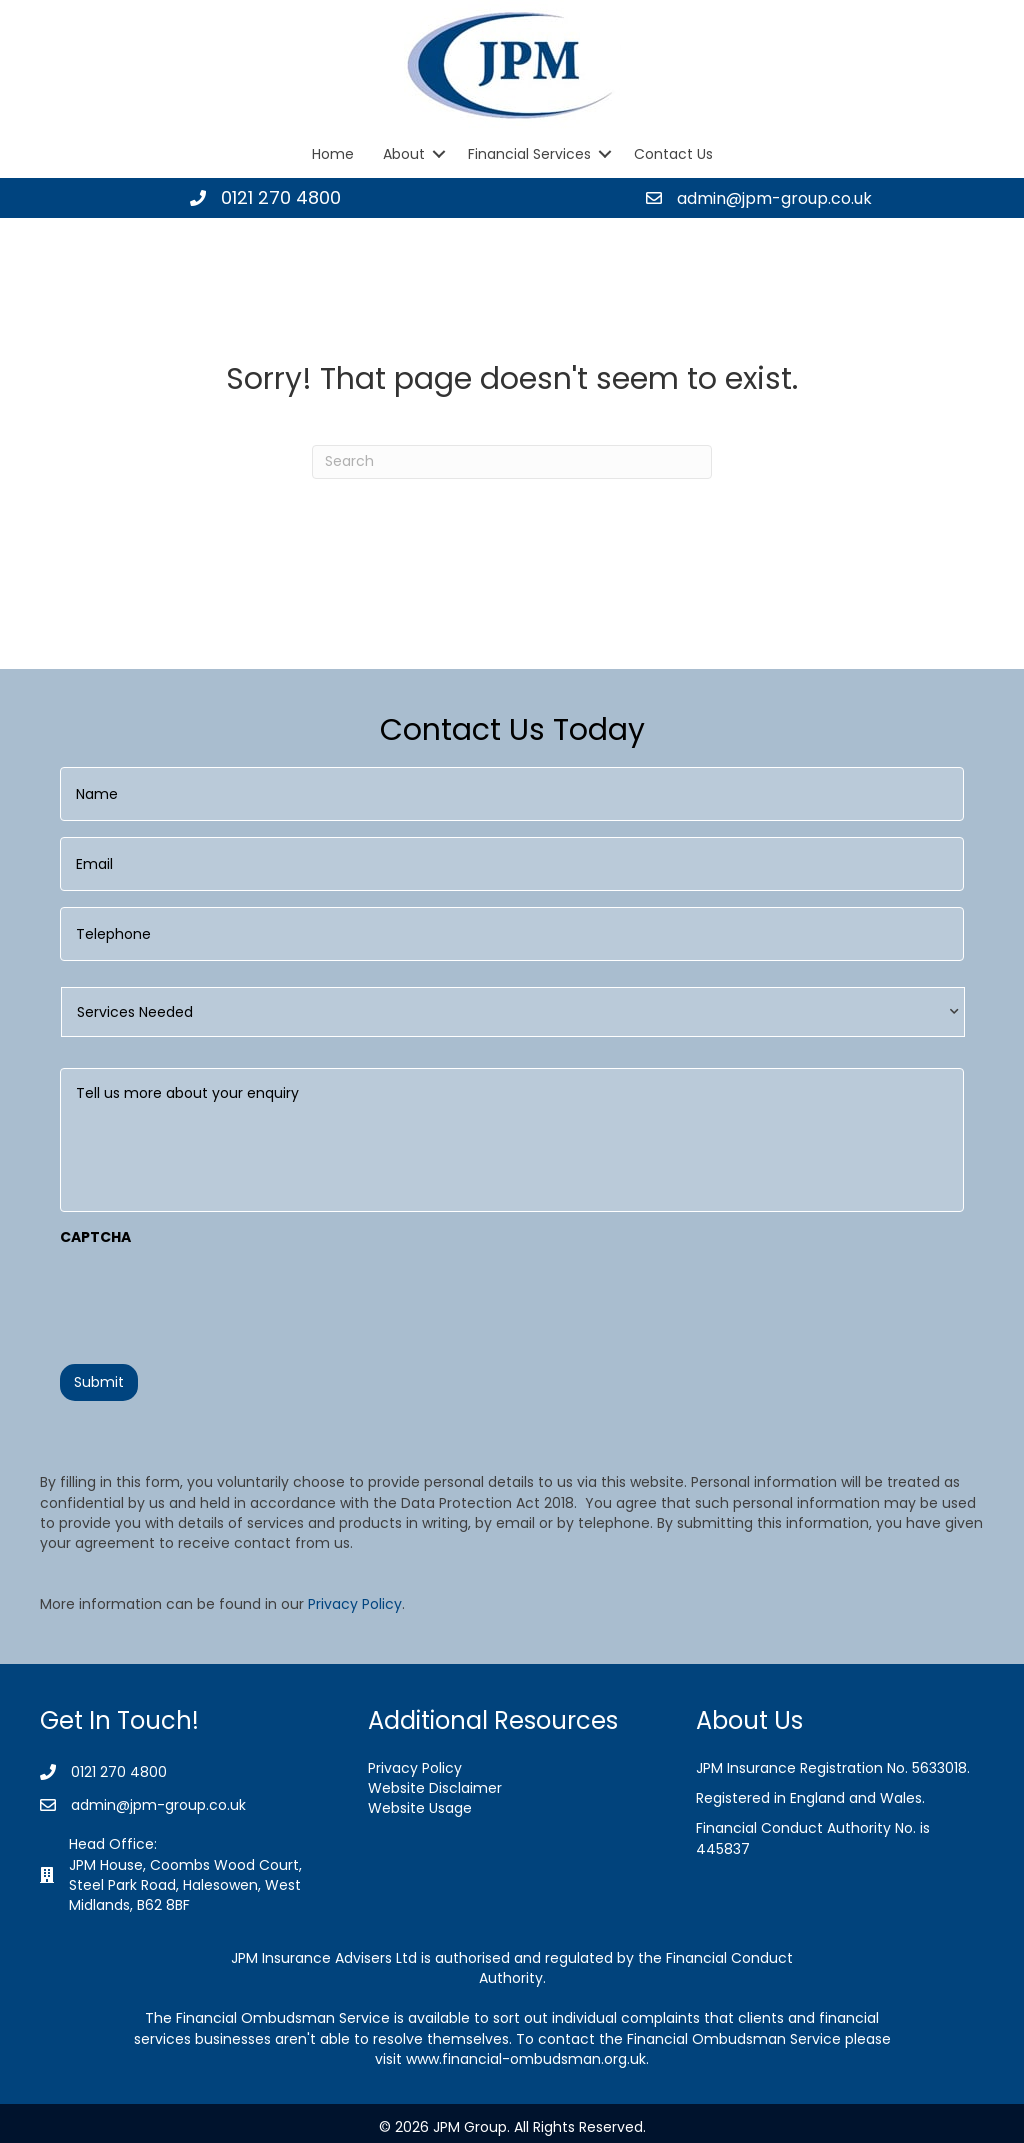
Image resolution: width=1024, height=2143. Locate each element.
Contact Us (673, 154)
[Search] (512, 462)
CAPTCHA (95, 1241)
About (404, 154)
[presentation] (212, 1298)
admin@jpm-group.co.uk (773, 198)
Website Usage (420, 1803)
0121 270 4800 (282, 197)
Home (333, 154)
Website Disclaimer (435, 1783)
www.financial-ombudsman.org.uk (526, 2054)
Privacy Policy (355, 1599)
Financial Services (529, 154)
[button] (439, 154)
